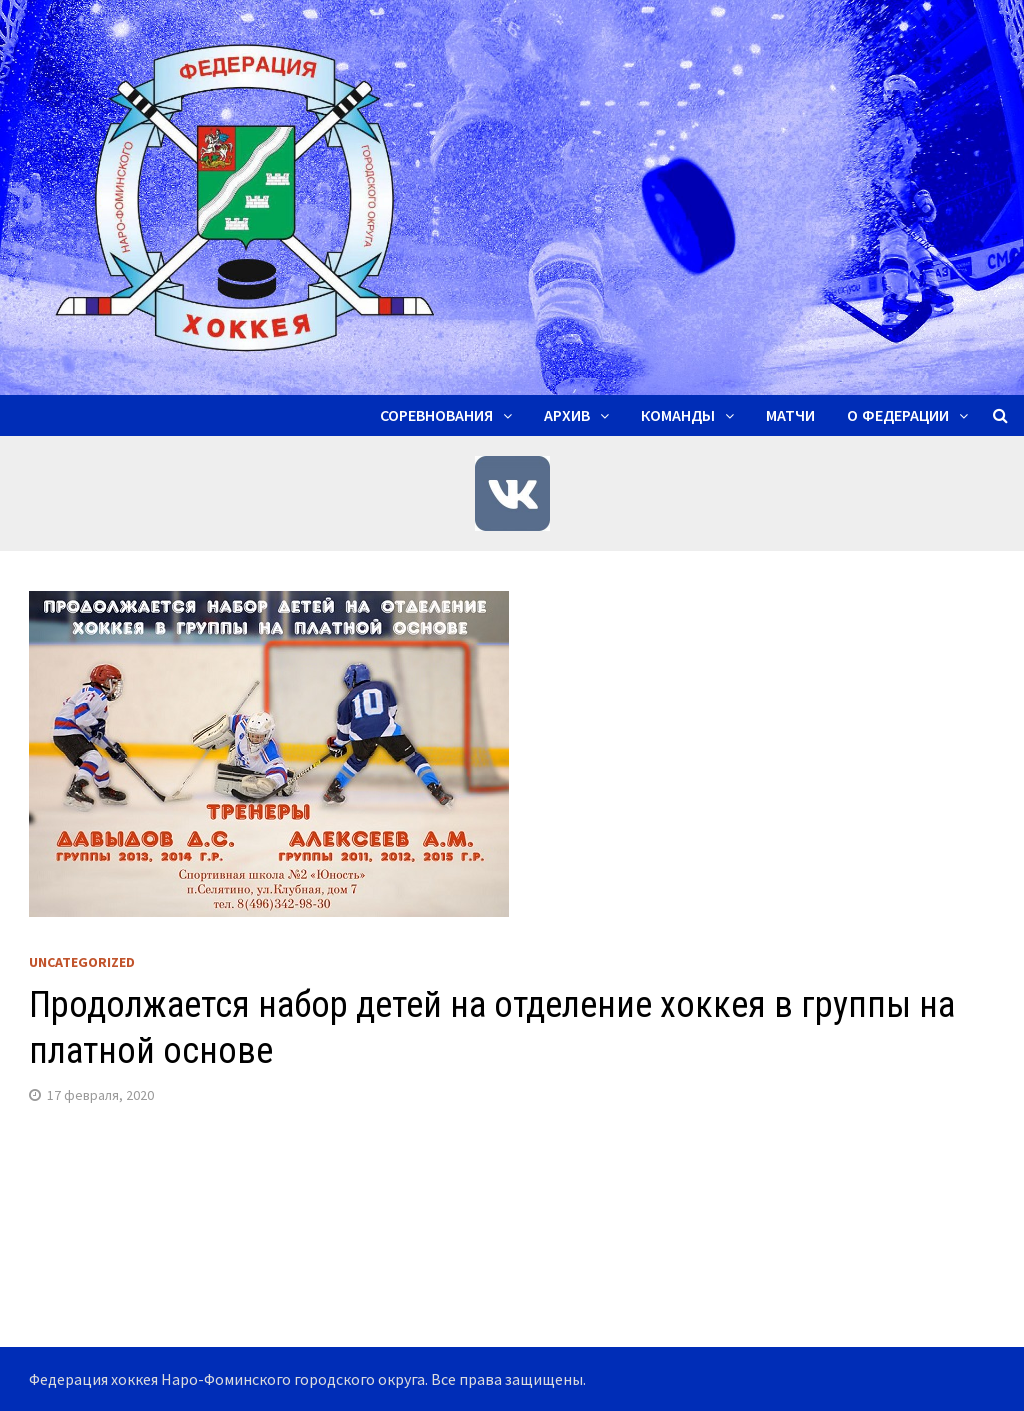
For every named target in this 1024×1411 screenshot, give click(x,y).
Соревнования (436, 415)
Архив (567, 415)
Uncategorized (82, 962)
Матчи (790, 415)
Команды (678, 415)
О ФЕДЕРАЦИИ (898, 415)
